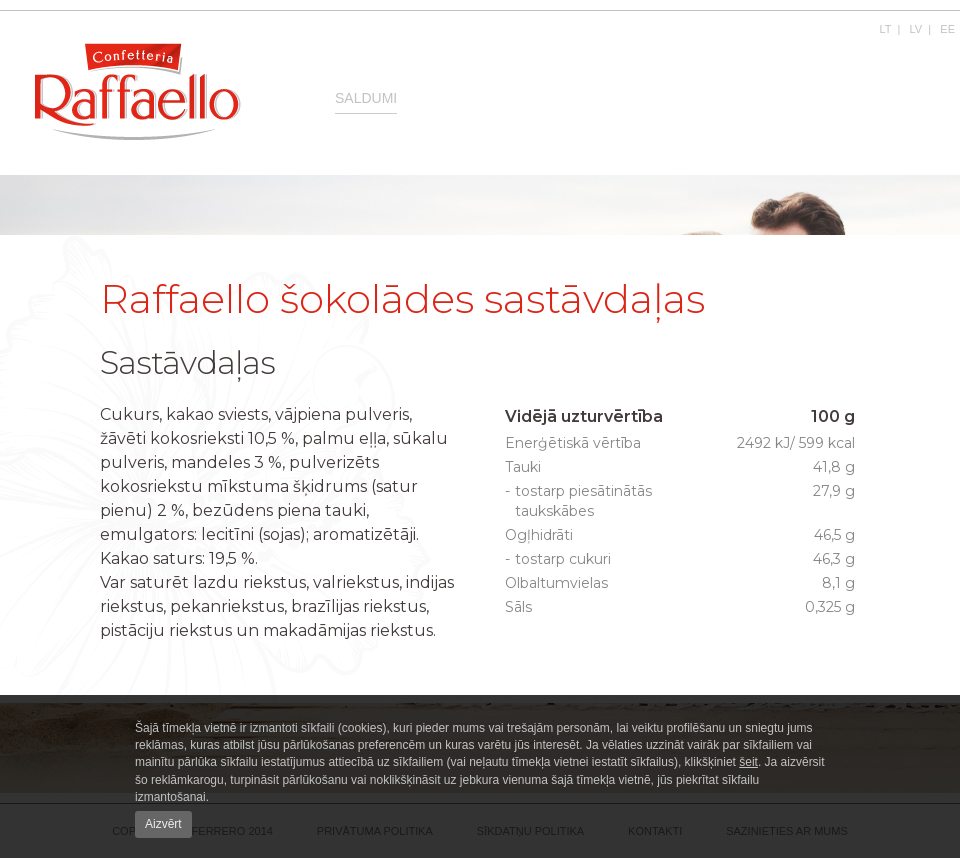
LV (916, 29)
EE (947, 29)
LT (886, 29)
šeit (748, 762)
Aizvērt (163, 824)
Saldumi (366, 98)
